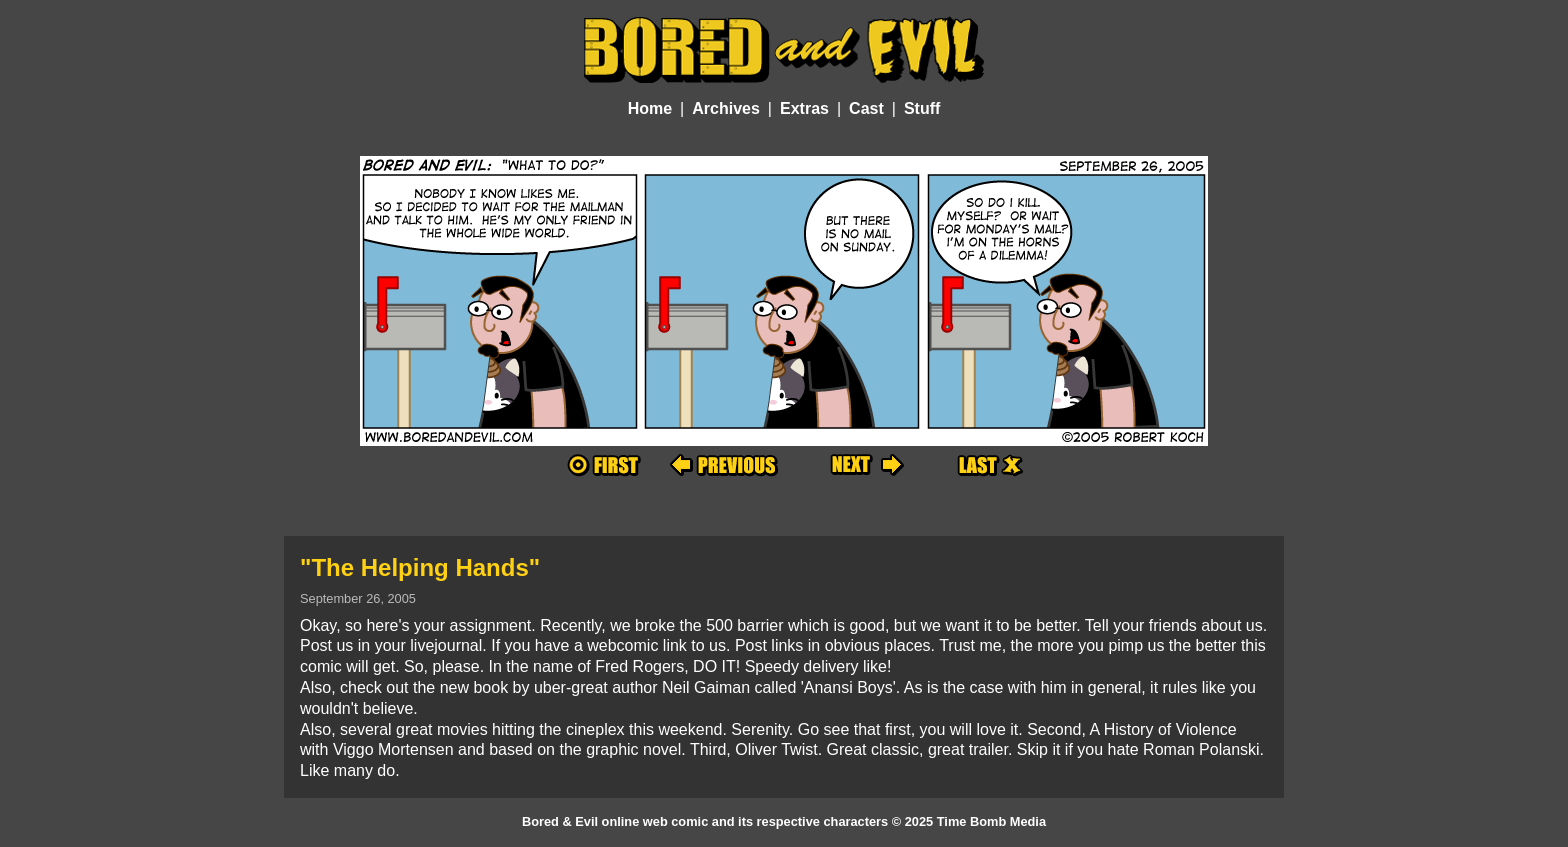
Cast (866, 108)
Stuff (922, 108)
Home (650, 108)
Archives (726, 108)
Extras (804, 108)
